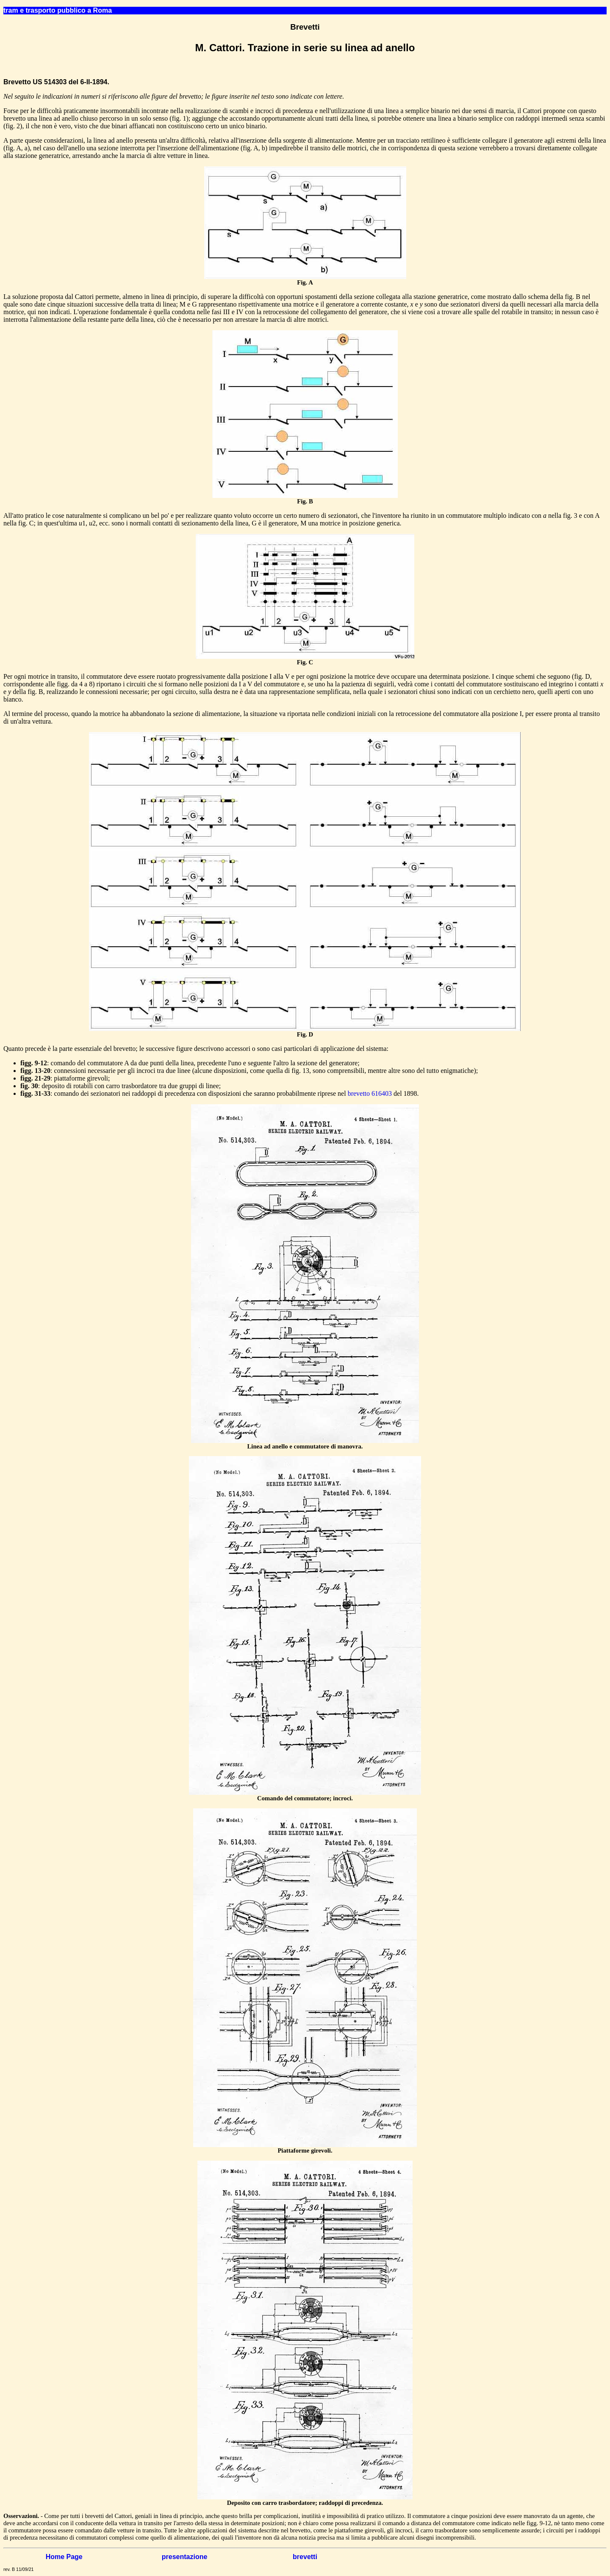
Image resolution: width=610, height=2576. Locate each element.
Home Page (64, 2556)
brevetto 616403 (370, 1093)
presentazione (185, 2556)
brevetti (305, 2556)
